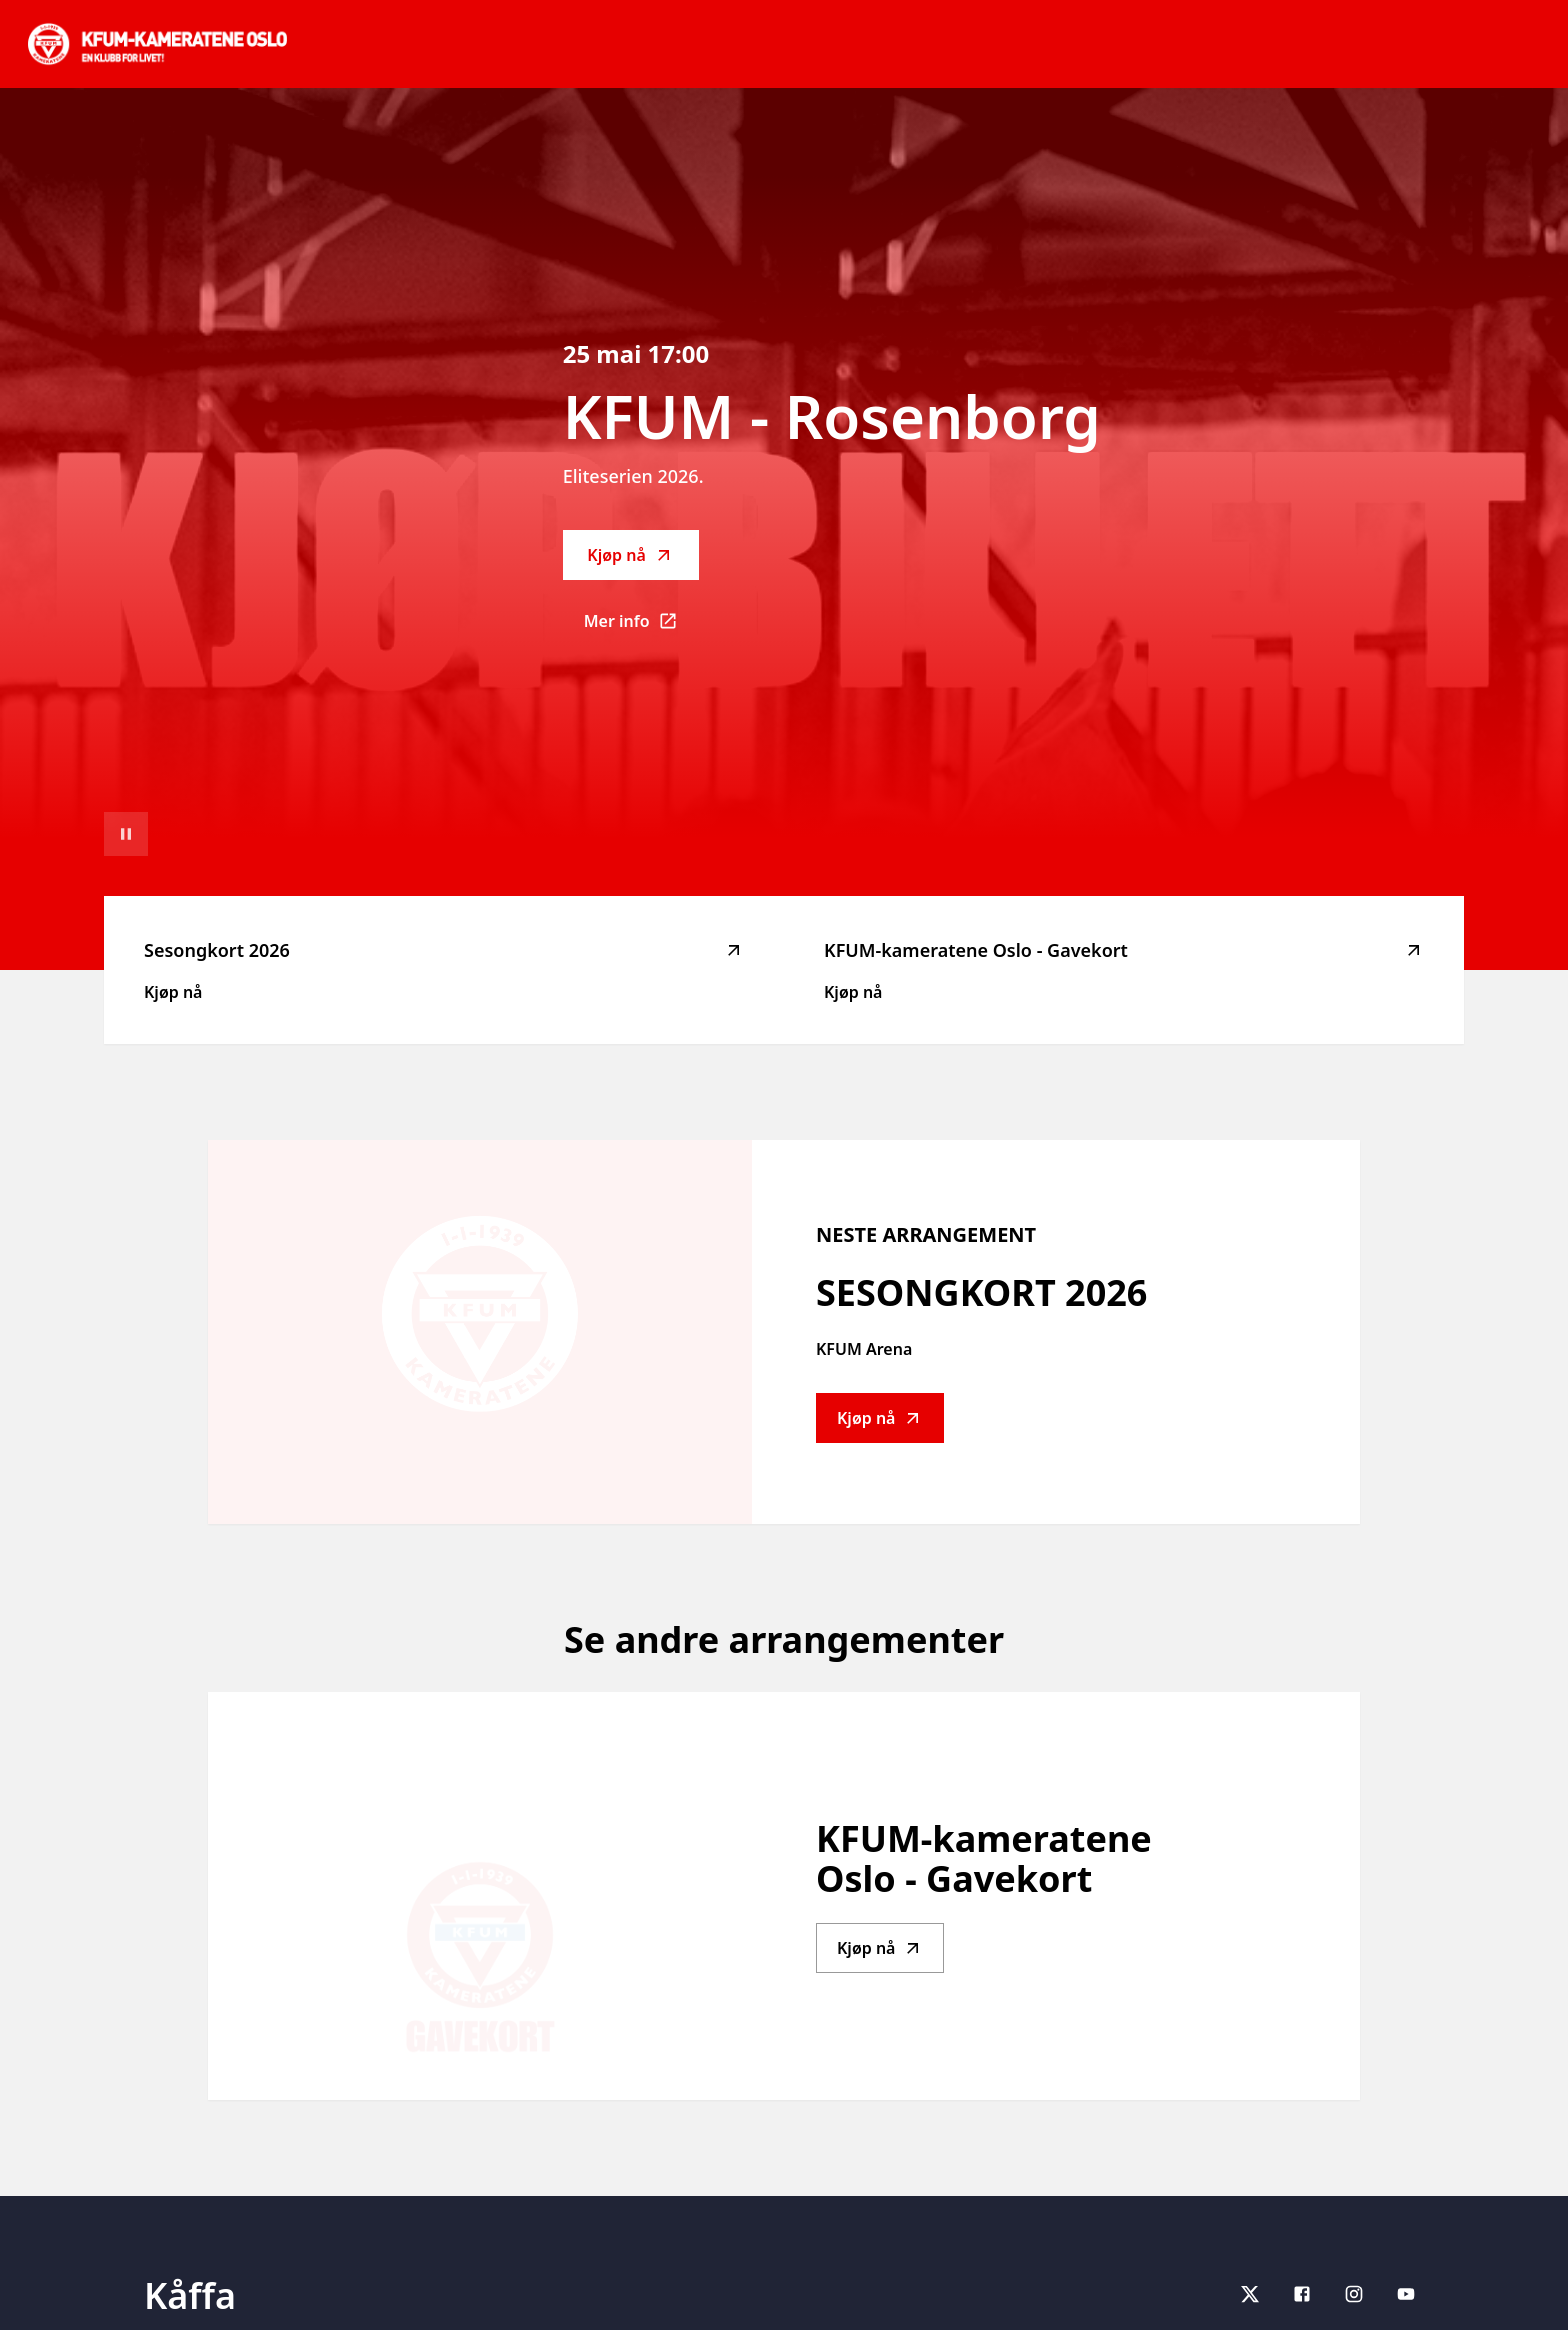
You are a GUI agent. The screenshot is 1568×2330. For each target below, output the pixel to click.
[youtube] (1406, 2294)
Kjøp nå (630, 555)
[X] (1250, 2294)
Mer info (641, 627)
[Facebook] (1302, 2294)
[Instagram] (1354, 2294)
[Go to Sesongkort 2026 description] (480, 1332)
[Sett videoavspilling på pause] (126, 834)
